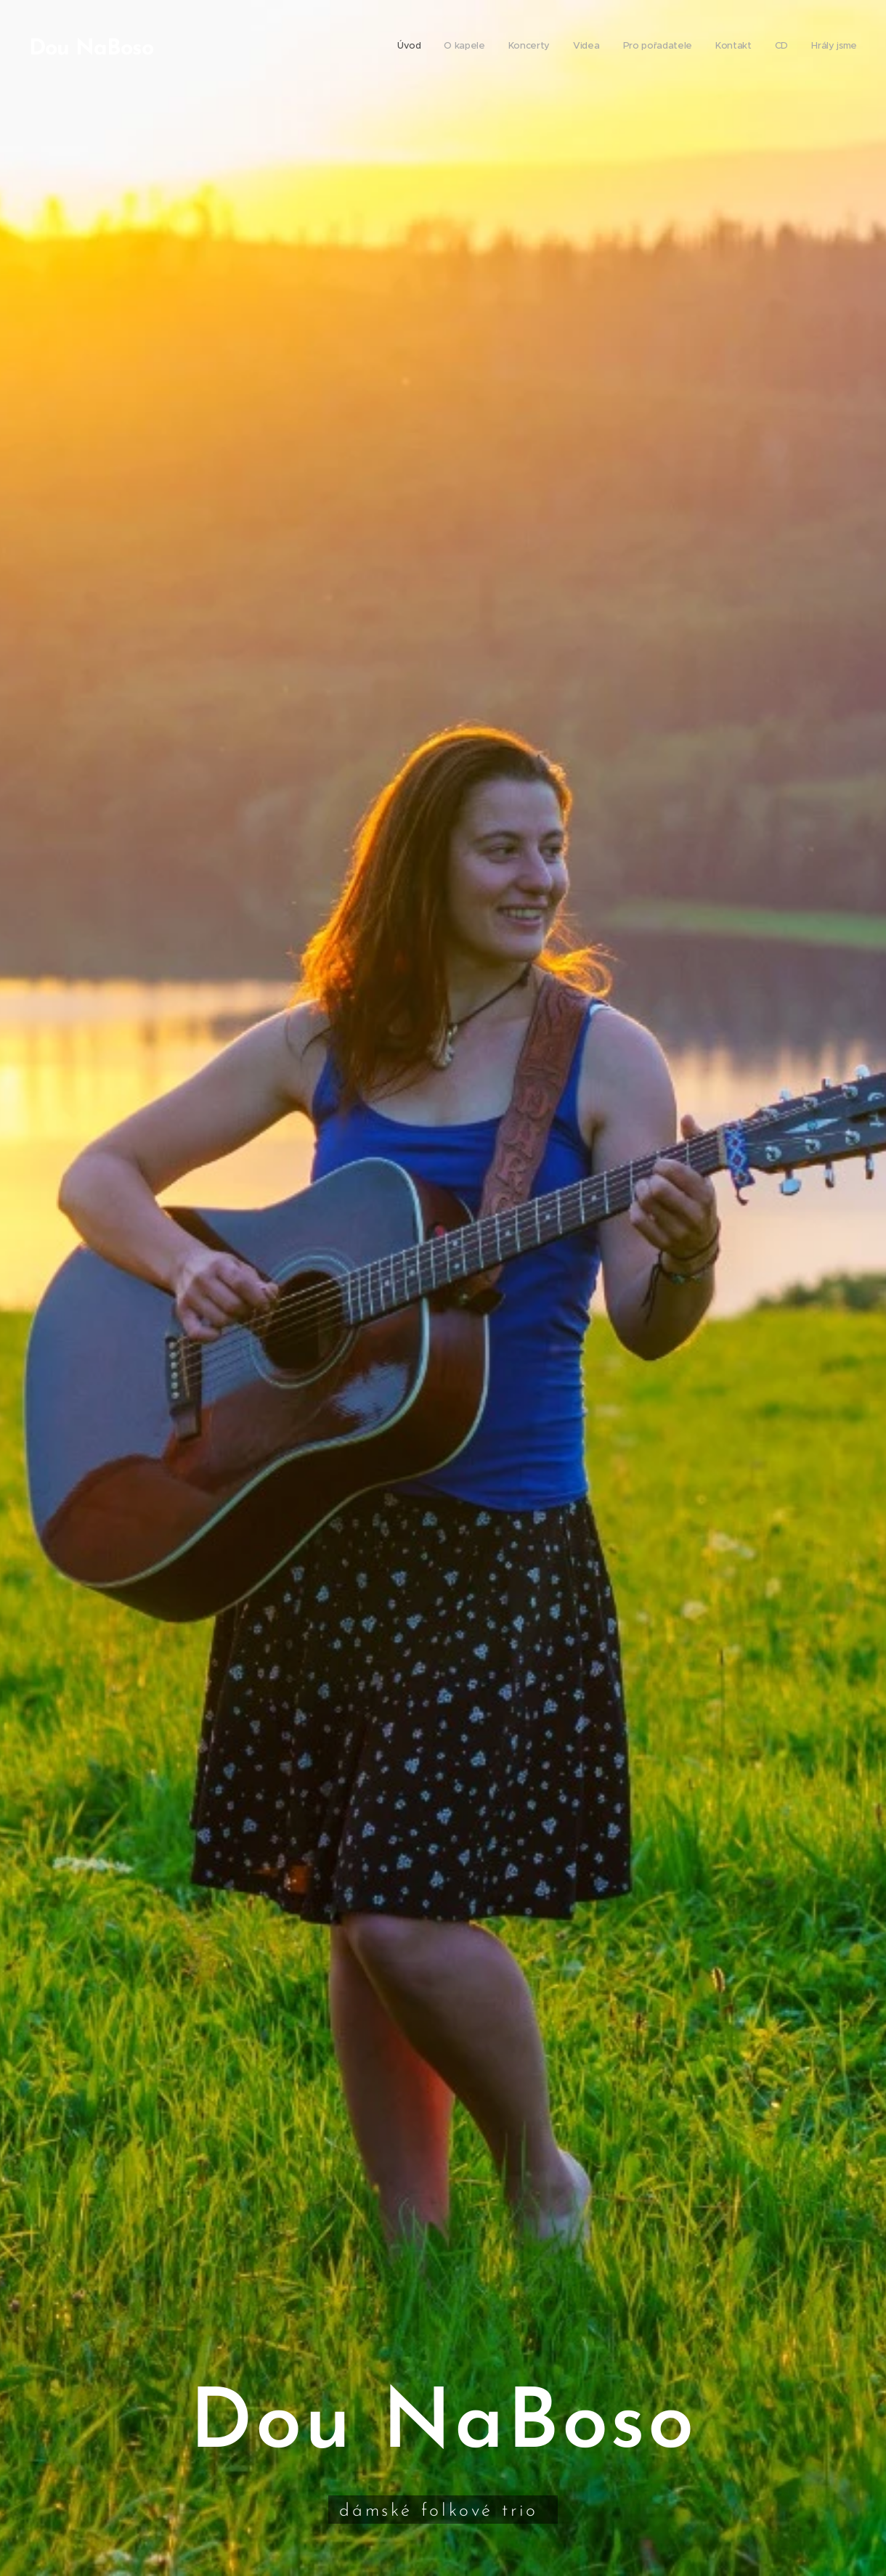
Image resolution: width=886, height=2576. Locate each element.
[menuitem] (698, 47)
